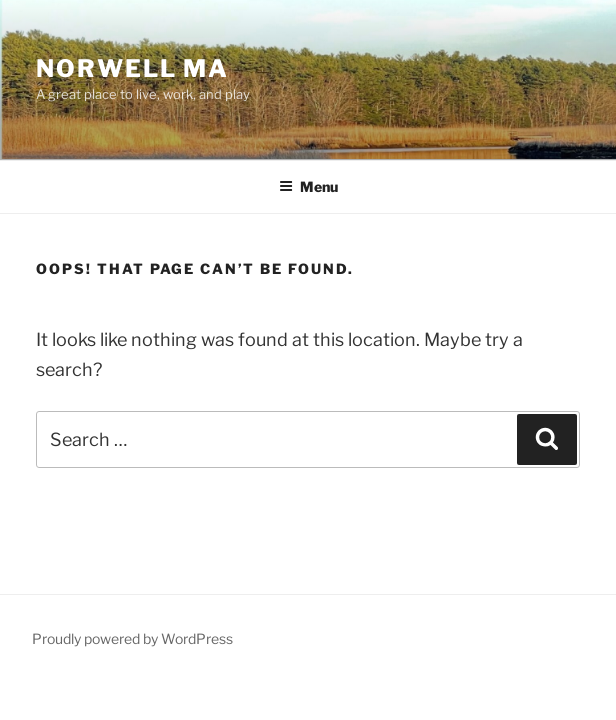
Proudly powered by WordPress (132, 638)
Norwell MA (132, 68)
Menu (308, 186)
